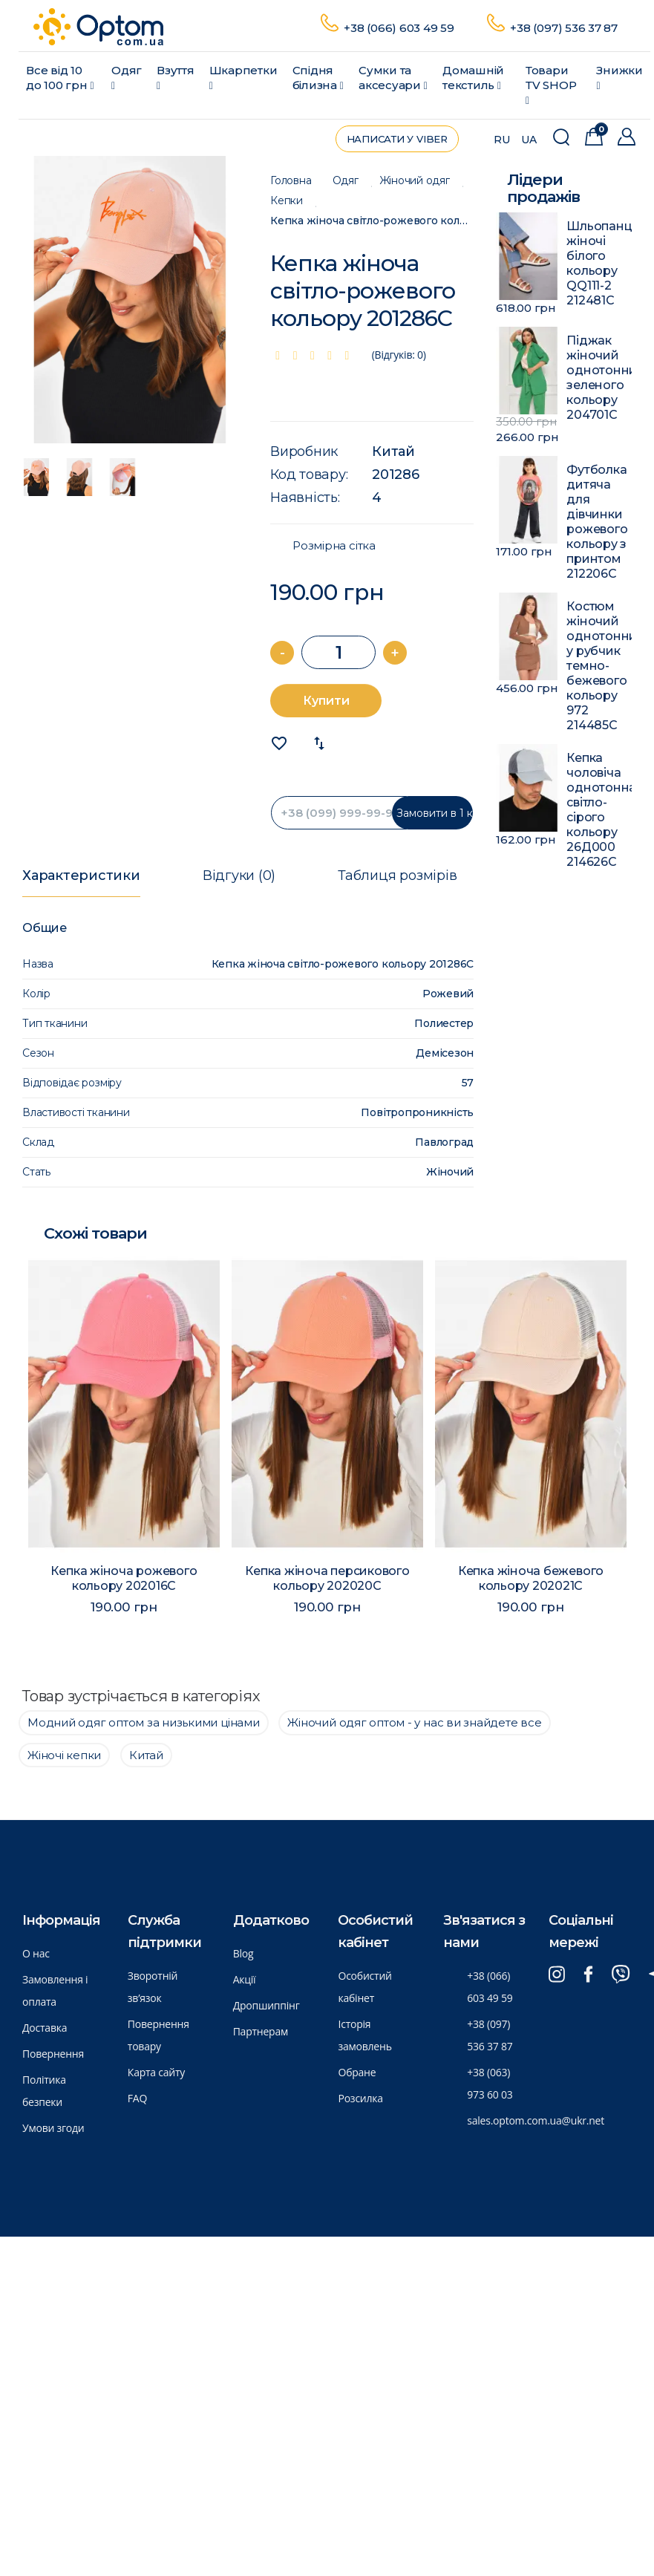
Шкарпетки (243, 77)
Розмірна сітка (334, 545)
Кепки (286, 201)
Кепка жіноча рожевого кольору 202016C (123, 1578)
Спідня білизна (318, 77)
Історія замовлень (364, 2035)
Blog (243, 1953)
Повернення (53, 2054)
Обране (357, 2072)
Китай (393, 451)
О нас (36, 1953)
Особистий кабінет (364, 1987)
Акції (244, 1979)
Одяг (126, 77)
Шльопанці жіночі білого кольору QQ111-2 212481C (599, 263)
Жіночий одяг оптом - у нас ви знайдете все (414, 1722)
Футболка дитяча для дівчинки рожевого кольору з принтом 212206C (596, 522)
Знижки (619, 77)
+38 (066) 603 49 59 (399, 28)
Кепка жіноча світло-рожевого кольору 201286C (372, 221)
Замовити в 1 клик (434, 813)
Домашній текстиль (473, 77)
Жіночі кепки (64, 1755)
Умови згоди (53, 2128)
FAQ (137, 2098)
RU (502, 139)
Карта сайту (156, 2072)
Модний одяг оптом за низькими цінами (143, 1722)
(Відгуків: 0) (399, 355)
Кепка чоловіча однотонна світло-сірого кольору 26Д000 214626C (599, 810)
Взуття (175, 77)
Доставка (44, 2028)
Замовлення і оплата (55, 1990)
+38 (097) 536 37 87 (564, 28)
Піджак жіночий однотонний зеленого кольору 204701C (599, 377)
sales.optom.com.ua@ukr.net (535, 2120)
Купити (326, 701)
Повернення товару (158, 2035)
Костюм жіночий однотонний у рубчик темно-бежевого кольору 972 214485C (599, 665)
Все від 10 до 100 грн (60, 77)
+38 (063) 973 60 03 (489, 2083)
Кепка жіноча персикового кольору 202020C (327, 1578)
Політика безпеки (44, 2091)
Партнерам (260, 2031)
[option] (130, 299)
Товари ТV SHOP (551, 84)
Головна (290, 181)
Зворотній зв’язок (152, 1987)
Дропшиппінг (266, 2005)
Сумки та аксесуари (393, 77)
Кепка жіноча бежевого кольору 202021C (531, 1578)
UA (529, 139)
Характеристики (81, 875)
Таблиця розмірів (397, 875)
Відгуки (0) (239, 875)
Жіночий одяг (414, 181)
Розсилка (360, 2098)
